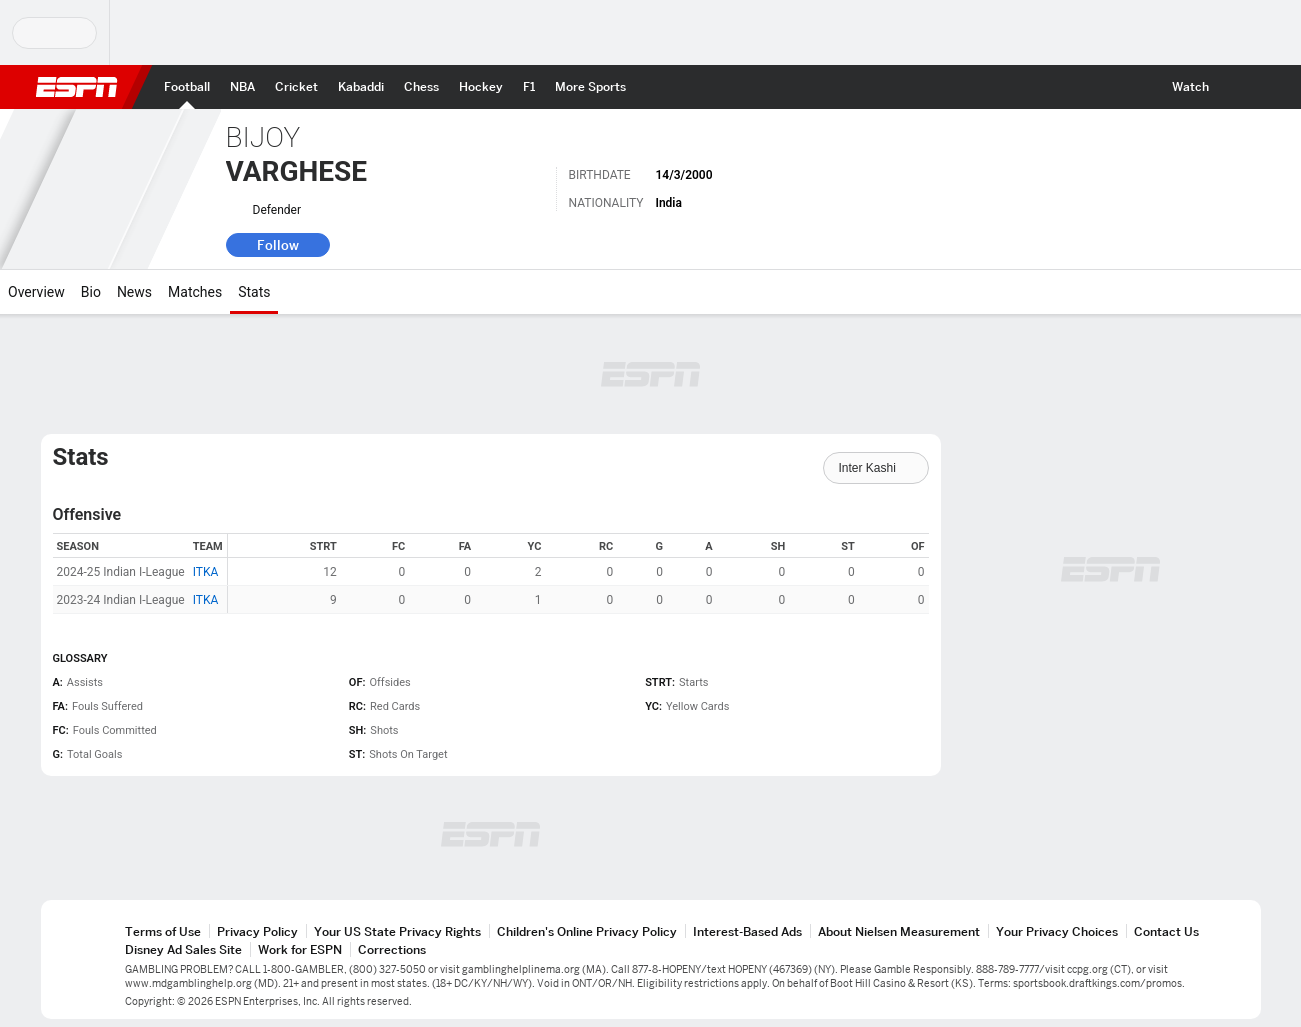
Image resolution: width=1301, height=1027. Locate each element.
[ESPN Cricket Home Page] (296, 87)
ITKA (206, 572)
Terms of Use (163, 931)
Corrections (392, 949)
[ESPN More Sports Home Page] (590, 87)
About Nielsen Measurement (899, 931)
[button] (1237, 87)
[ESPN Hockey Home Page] (481, 87)
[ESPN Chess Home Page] (421, 87)
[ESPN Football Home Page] (187, 87)
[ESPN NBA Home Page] (242, 87)
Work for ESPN (300, 949)
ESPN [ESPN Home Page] (77, 87)
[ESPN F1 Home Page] (529, 87)
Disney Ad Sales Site (183, 949)
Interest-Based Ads (747, 931)
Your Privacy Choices (1057, 931)
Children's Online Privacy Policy (587, 931)
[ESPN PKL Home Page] (361, 87)
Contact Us (1166, 931)
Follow (278, 245)
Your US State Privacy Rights (397, 931)
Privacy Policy (257, 931)
